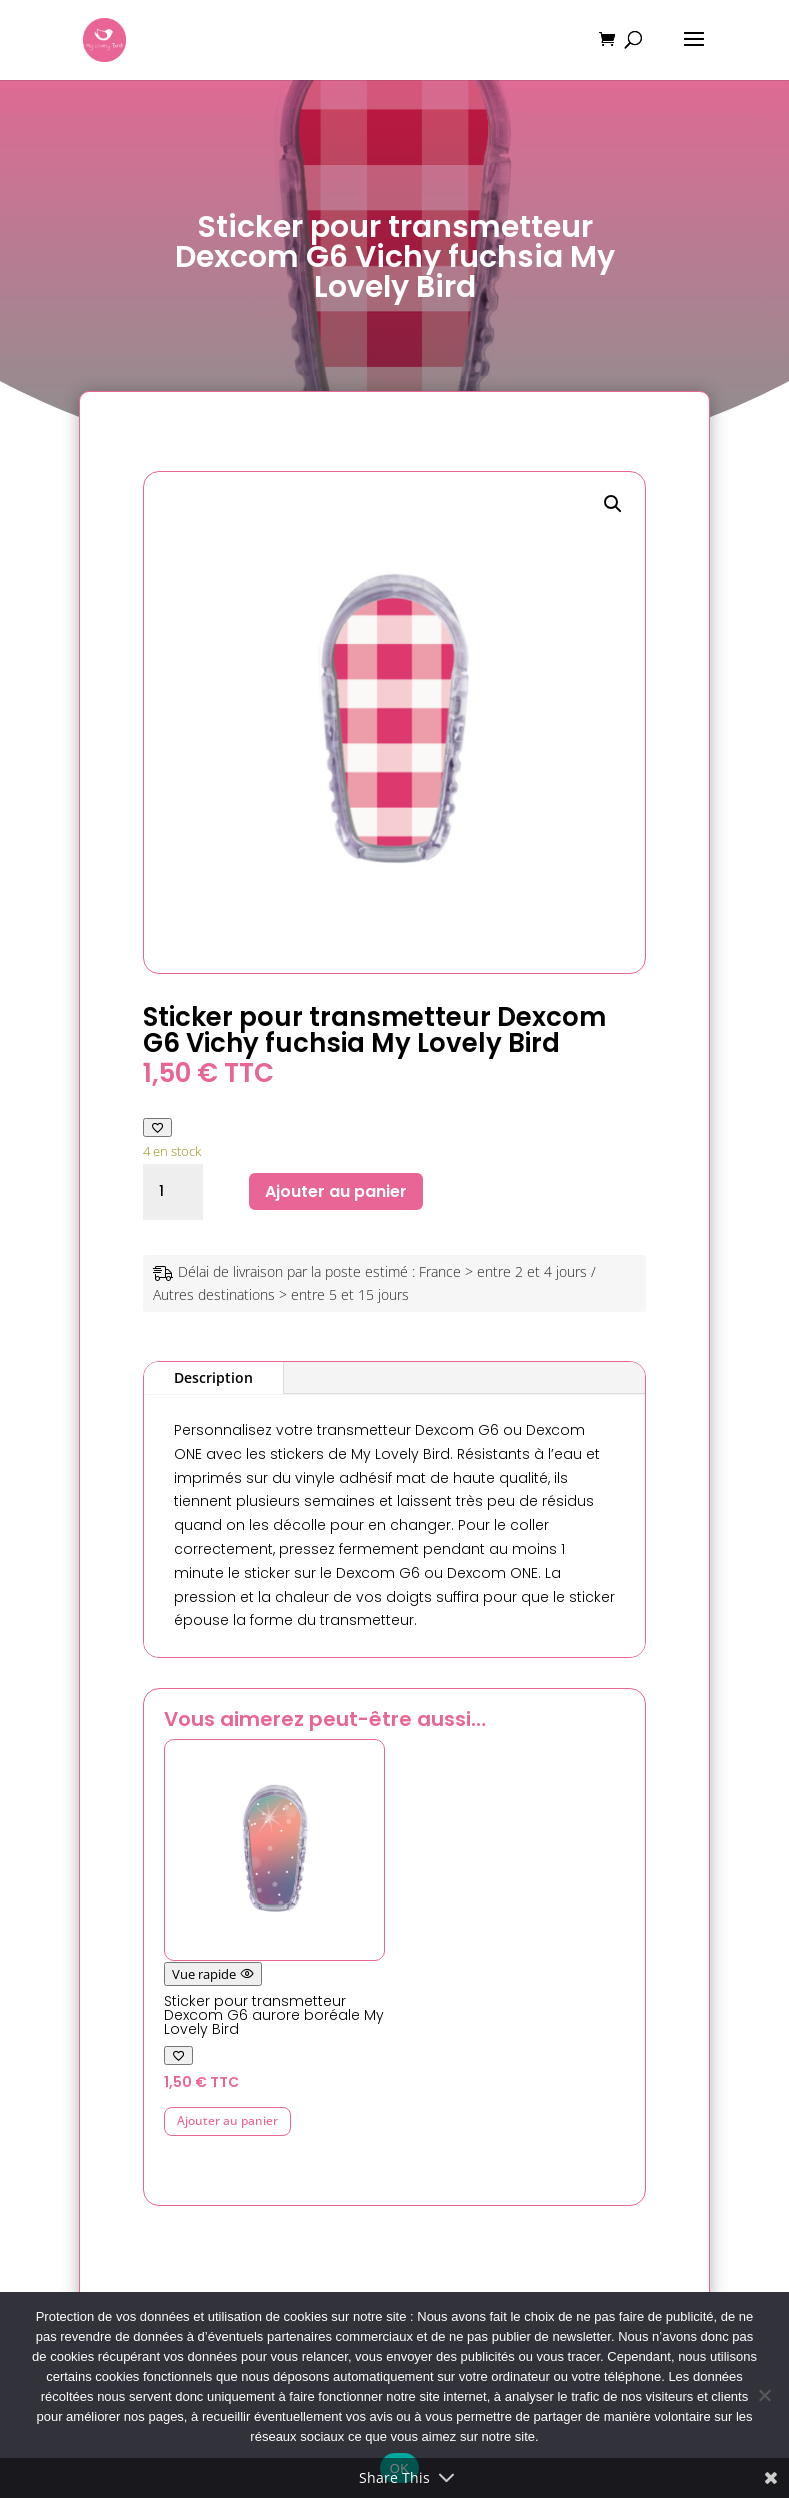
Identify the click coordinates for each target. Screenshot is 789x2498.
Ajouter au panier (336, 1191)
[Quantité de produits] (173, 1192)
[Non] (764, 2395)
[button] (613, 504)
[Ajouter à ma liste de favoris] (157, 1127)
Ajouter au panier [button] (227, 2120)
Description (213, 1377)
